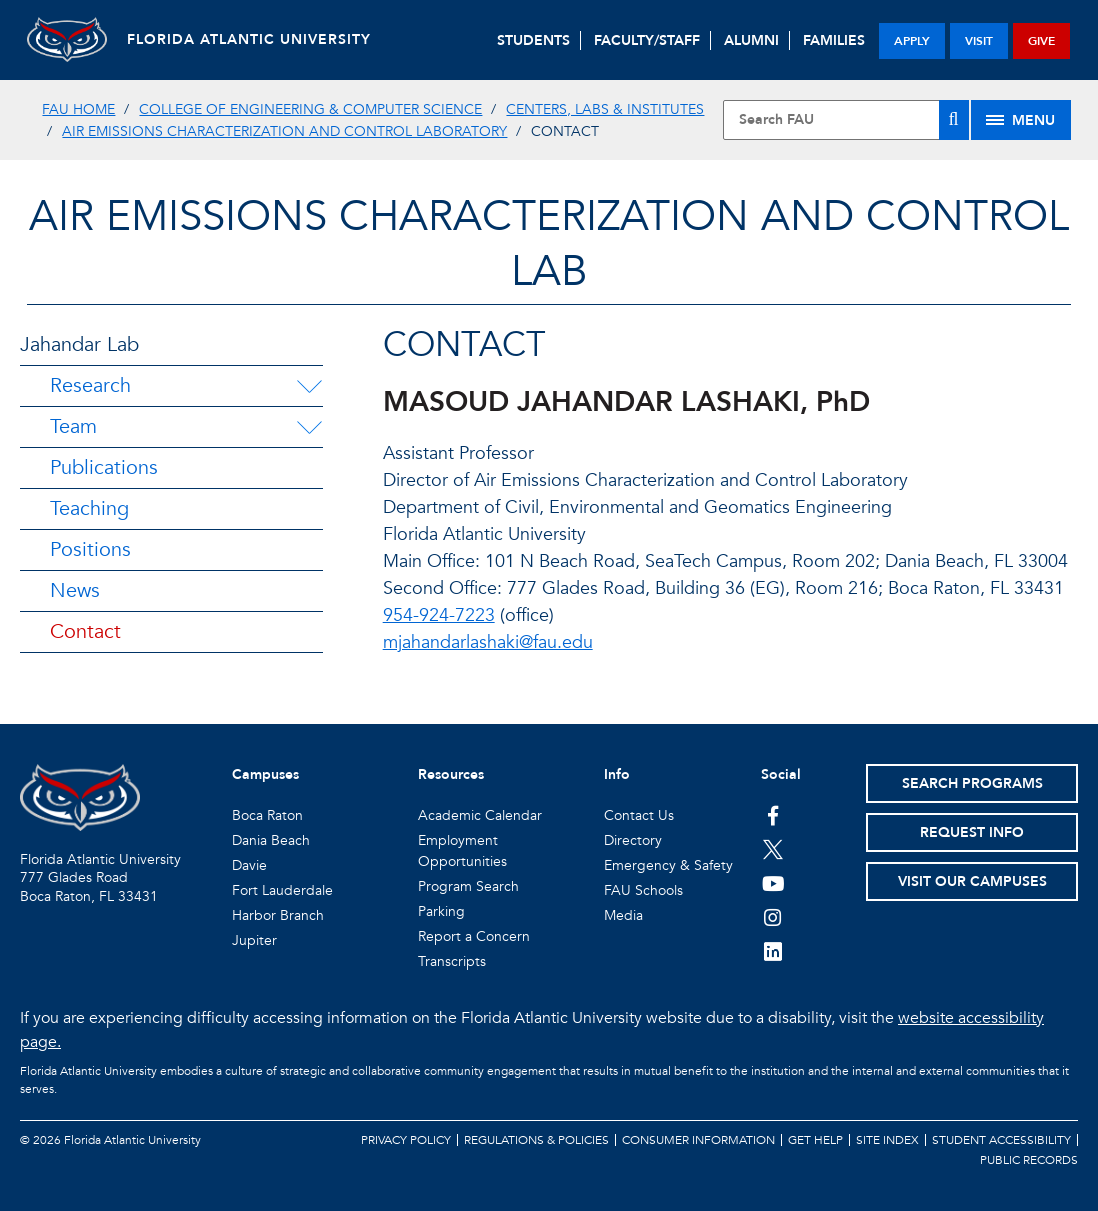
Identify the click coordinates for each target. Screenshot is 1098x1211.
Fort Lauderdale (282, 890)
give (1041, 41)
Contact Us (639, 815)
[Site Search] (846, 120)
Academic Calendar (480, 815)
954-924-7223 (439, 615)
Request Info (972, 832)
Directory (633, 840)
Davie (249, 865)
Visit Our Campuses (972, 881)
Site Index (887, 1140)
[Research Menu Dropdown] (309, 386)
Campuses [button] (265, 774)
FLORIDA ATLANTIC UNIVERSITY (249, 39)
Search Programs (972, 783)
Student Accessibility (1001, 1140)
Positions (90, 549)
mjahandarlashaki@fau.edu (488, 642)
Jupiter (254, 940)
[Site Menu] (1021, 120)
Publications (104, 467)
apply (912, 41)
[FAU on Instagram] (773, 917)
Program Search (468, 886)
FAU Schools (643, 890)
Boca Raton (267, 815)
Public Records (1029, 1160)
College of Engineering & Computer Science (310, 109)
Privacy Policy (406, 1140)
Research (90, 385)
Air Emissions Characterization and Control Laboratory (284, 131)
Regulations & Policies (536, 1140)
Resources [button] (451, 774)
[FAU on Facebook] (773, 815)
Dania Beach (271, 840)
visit (979, 41)
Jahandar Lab (79, 344)
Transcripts (452, 961)
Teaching (89, 508)
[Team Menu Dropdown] (309, 427)
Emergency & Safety (668, 865)
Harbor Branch (278, 915)
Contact (85, 631)
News (75, 590)
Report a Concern (474, 936)
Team (73, 426)
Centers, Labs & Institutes (605, 109)
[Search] (954, 120)
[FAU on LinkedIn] (773, 951)
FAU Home (78, 109)
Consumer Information (698, 1140)
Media (623, 915)
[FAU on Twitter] (773, 849)
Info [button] (617, 774)
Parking (441, 911)
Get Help (815, 1140)
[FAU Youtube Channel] (773, 883)
